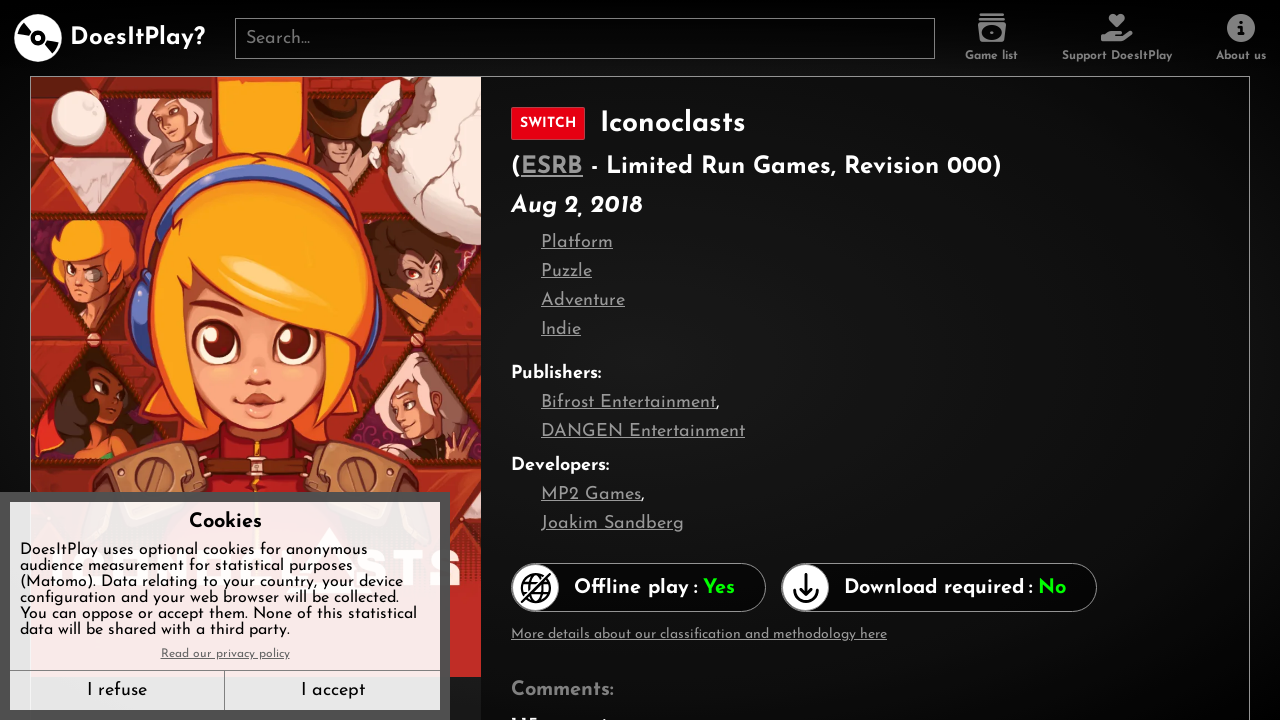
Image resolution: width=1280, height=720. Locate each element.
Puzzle (566, 271)
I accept (333, 690)
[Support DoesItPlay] (1117, 38)
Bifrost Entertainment (628, 402)
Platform (577, 242)
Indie (561, 329)
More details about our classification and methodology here (699, 634)
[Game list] (991, 38)
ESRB (552, 167)
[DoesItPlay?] (109, 38)
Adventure (583, 300)
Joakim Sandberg (612, 523)
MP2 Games (591, 494)
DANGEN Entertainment (643, 431)
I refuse (117, 690)
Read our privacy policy (225, 654)
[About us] (1241, 38)
